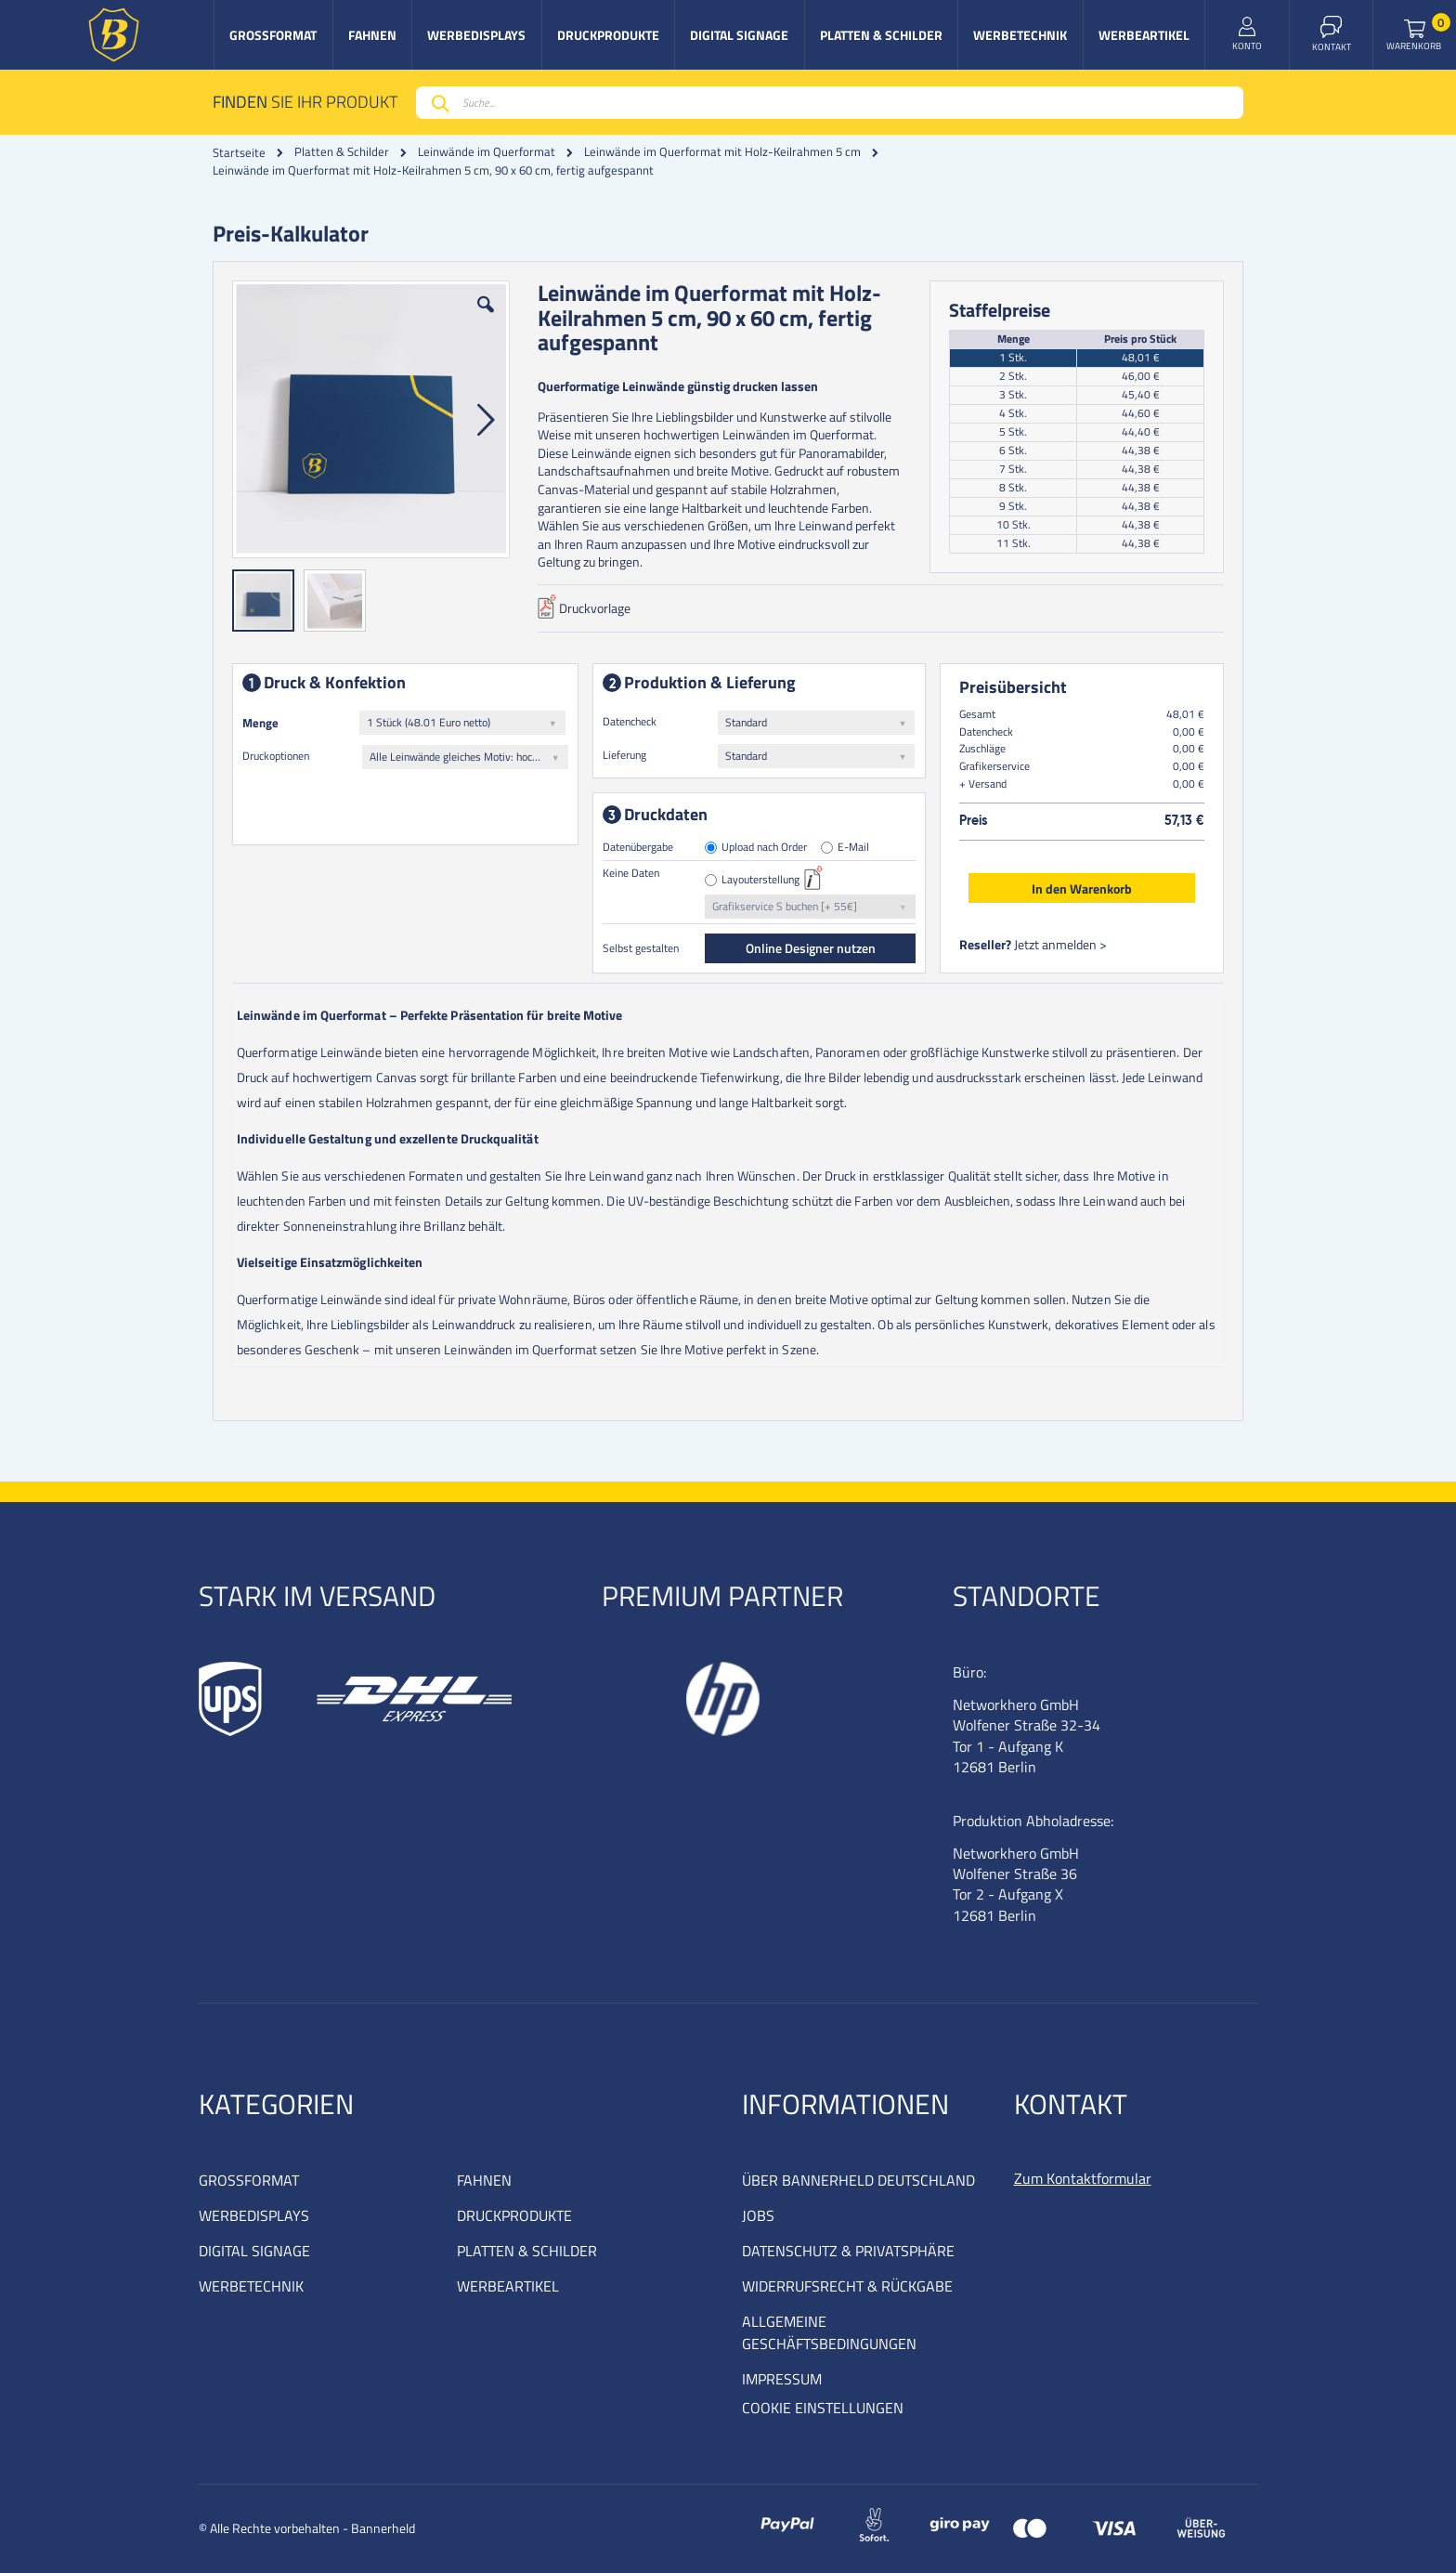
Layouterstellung (761, 880)
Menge (260, 722)
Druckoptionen (275, 755)
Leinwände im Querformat (486, 152)
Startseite (239, 152)
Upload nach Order (764, 847)
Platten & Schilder (341, 152)
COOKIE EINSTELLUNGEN (823, 2408)
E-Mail (853, 847)
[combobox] (829, 102)
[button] (485, 318)
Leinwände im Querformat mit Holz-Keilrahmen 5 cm (722, 152)
